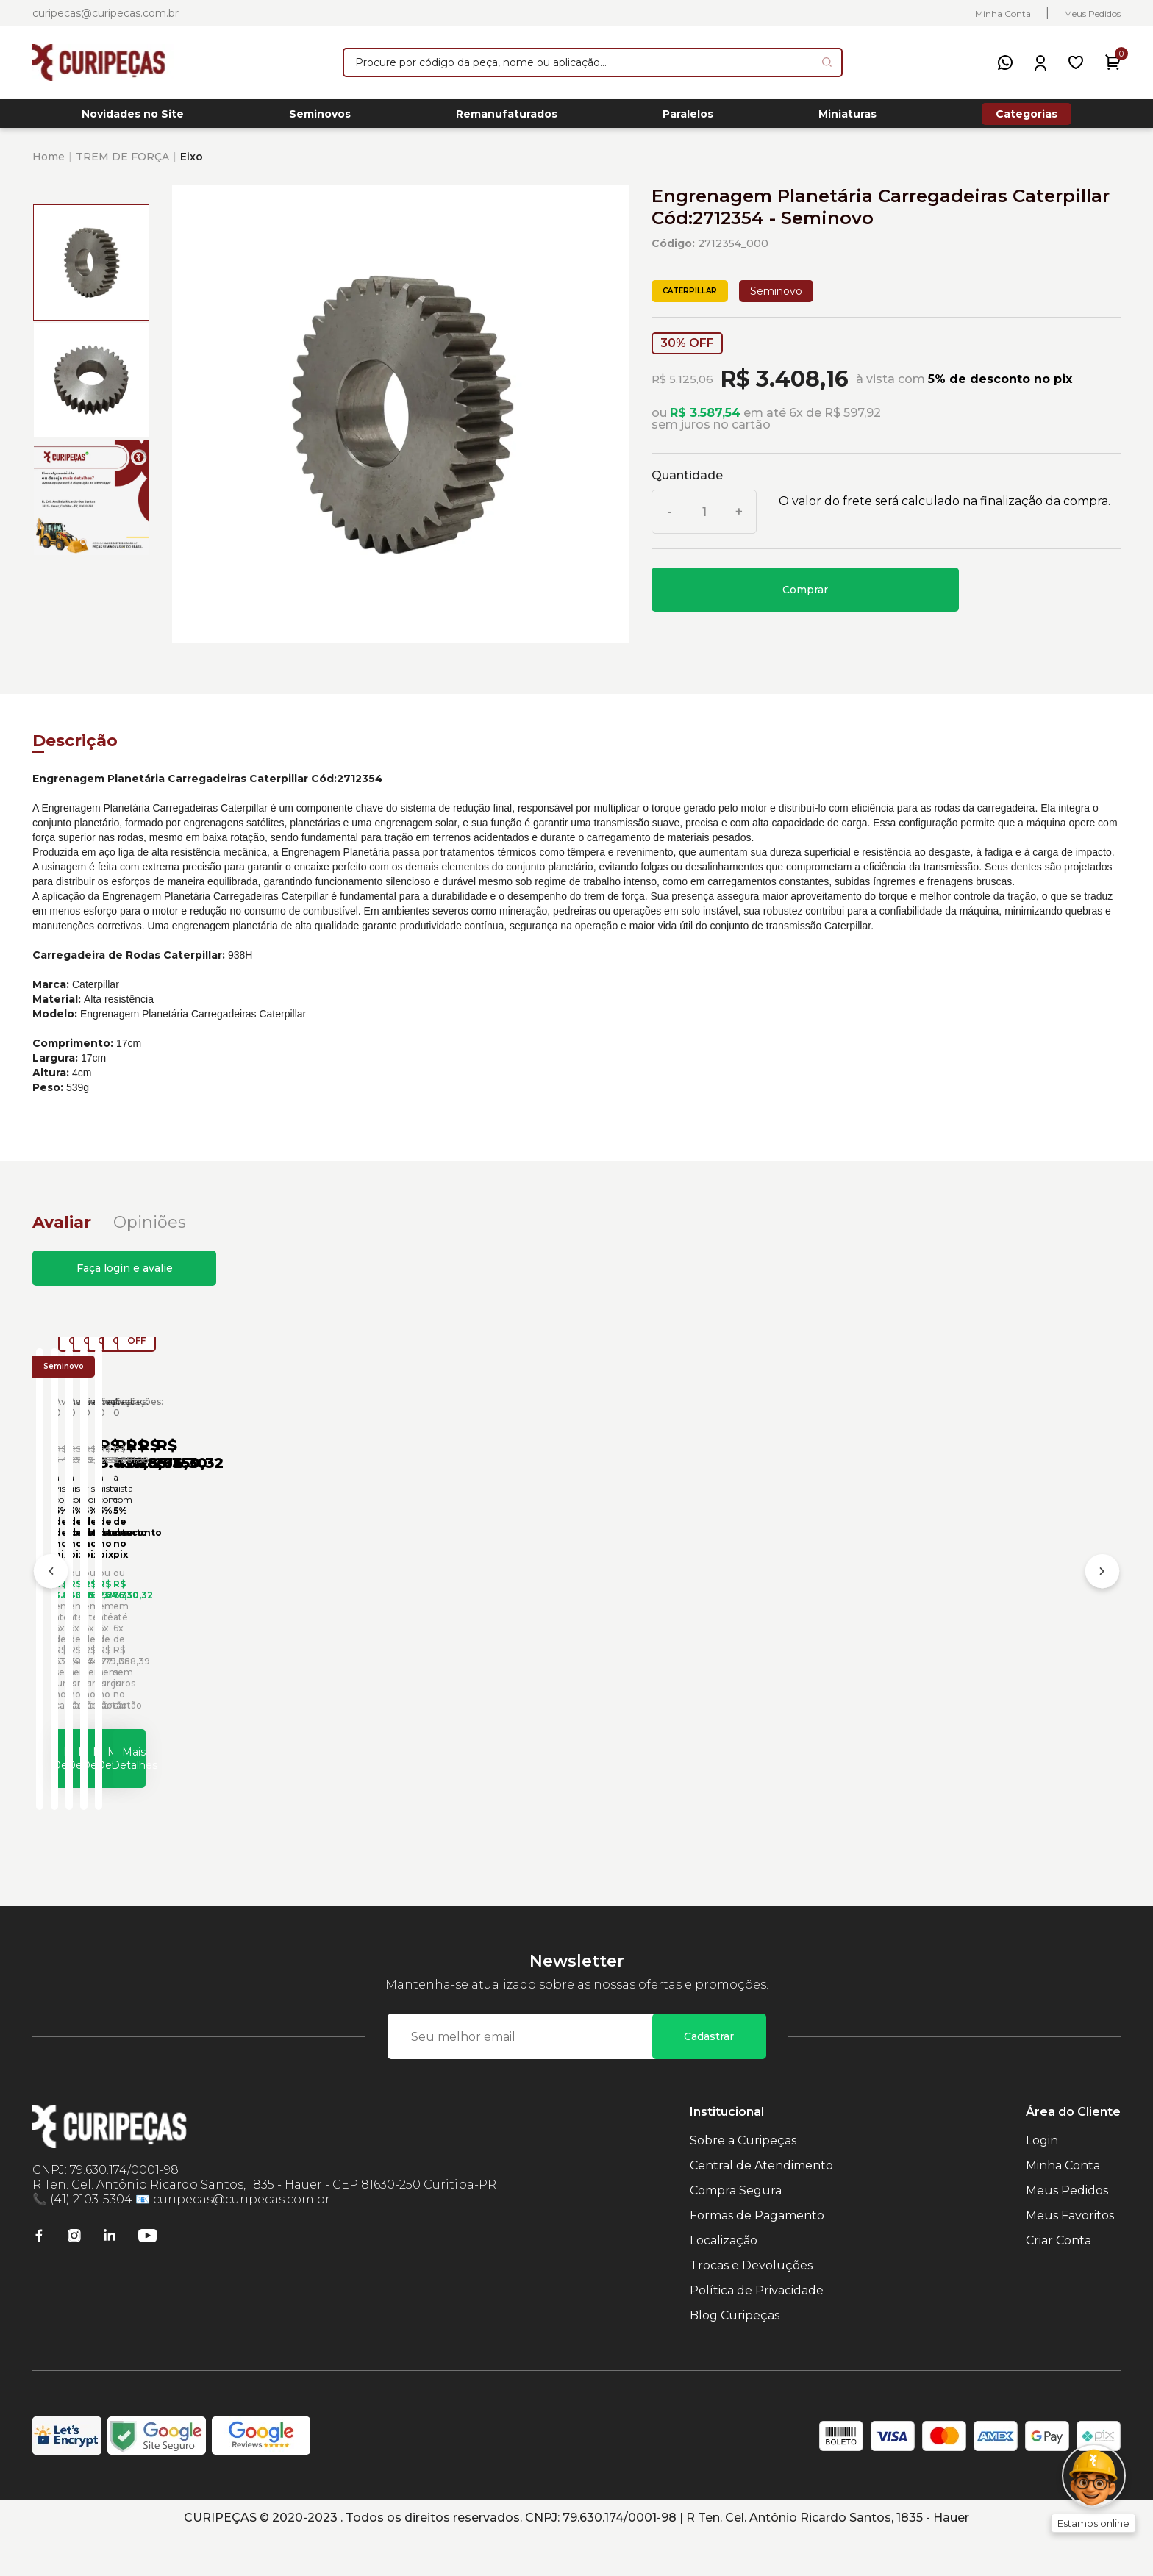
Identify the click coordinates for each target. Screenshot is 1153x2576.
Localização (723, 2281)
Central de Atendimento (761, 2206)
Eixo (191, 164)
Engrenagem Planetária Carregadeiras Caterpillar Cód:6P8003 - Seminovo (686, 1644)
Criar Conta (1058, 2281)
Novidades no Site (133, 118)
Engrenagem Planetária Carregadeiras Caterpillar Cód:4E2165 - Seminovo (414, 1644)
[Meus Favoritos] (1075, 62)
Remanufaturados (506, 118)
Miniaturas (847, 118)
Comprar (805, 597)
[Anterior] (50, 1598)
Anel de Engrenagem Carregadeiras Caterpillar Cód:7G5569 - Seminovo (958, 1644)
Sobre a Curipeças (743, 2181)
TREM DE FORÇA (122, 164)
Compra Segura (736, 2231)
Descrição (75, 749)
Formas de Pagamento (757, 2256)
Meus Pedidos (1092, 13)
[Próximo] (1102, 1598)
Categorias (1026, 117)
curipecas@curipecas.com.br (105, 13)
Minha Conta (1003, 13)
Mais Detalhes (179, 1790)
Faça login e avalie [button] (124, 1276)
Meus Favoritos (1070, 2256)
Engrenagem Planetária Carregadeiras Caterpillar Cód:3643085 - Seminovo (142, 1644)
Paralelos (688, 118)
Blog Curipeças (734, 2356)
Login (1042, 2181)
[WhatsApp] (1005, 62)
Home (48, 164)
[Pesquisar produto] (827, 62)
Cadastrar (709, 2076)
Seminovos (320, 118)
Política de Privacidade (757, 2331)
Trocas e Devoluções (751, 2306)
